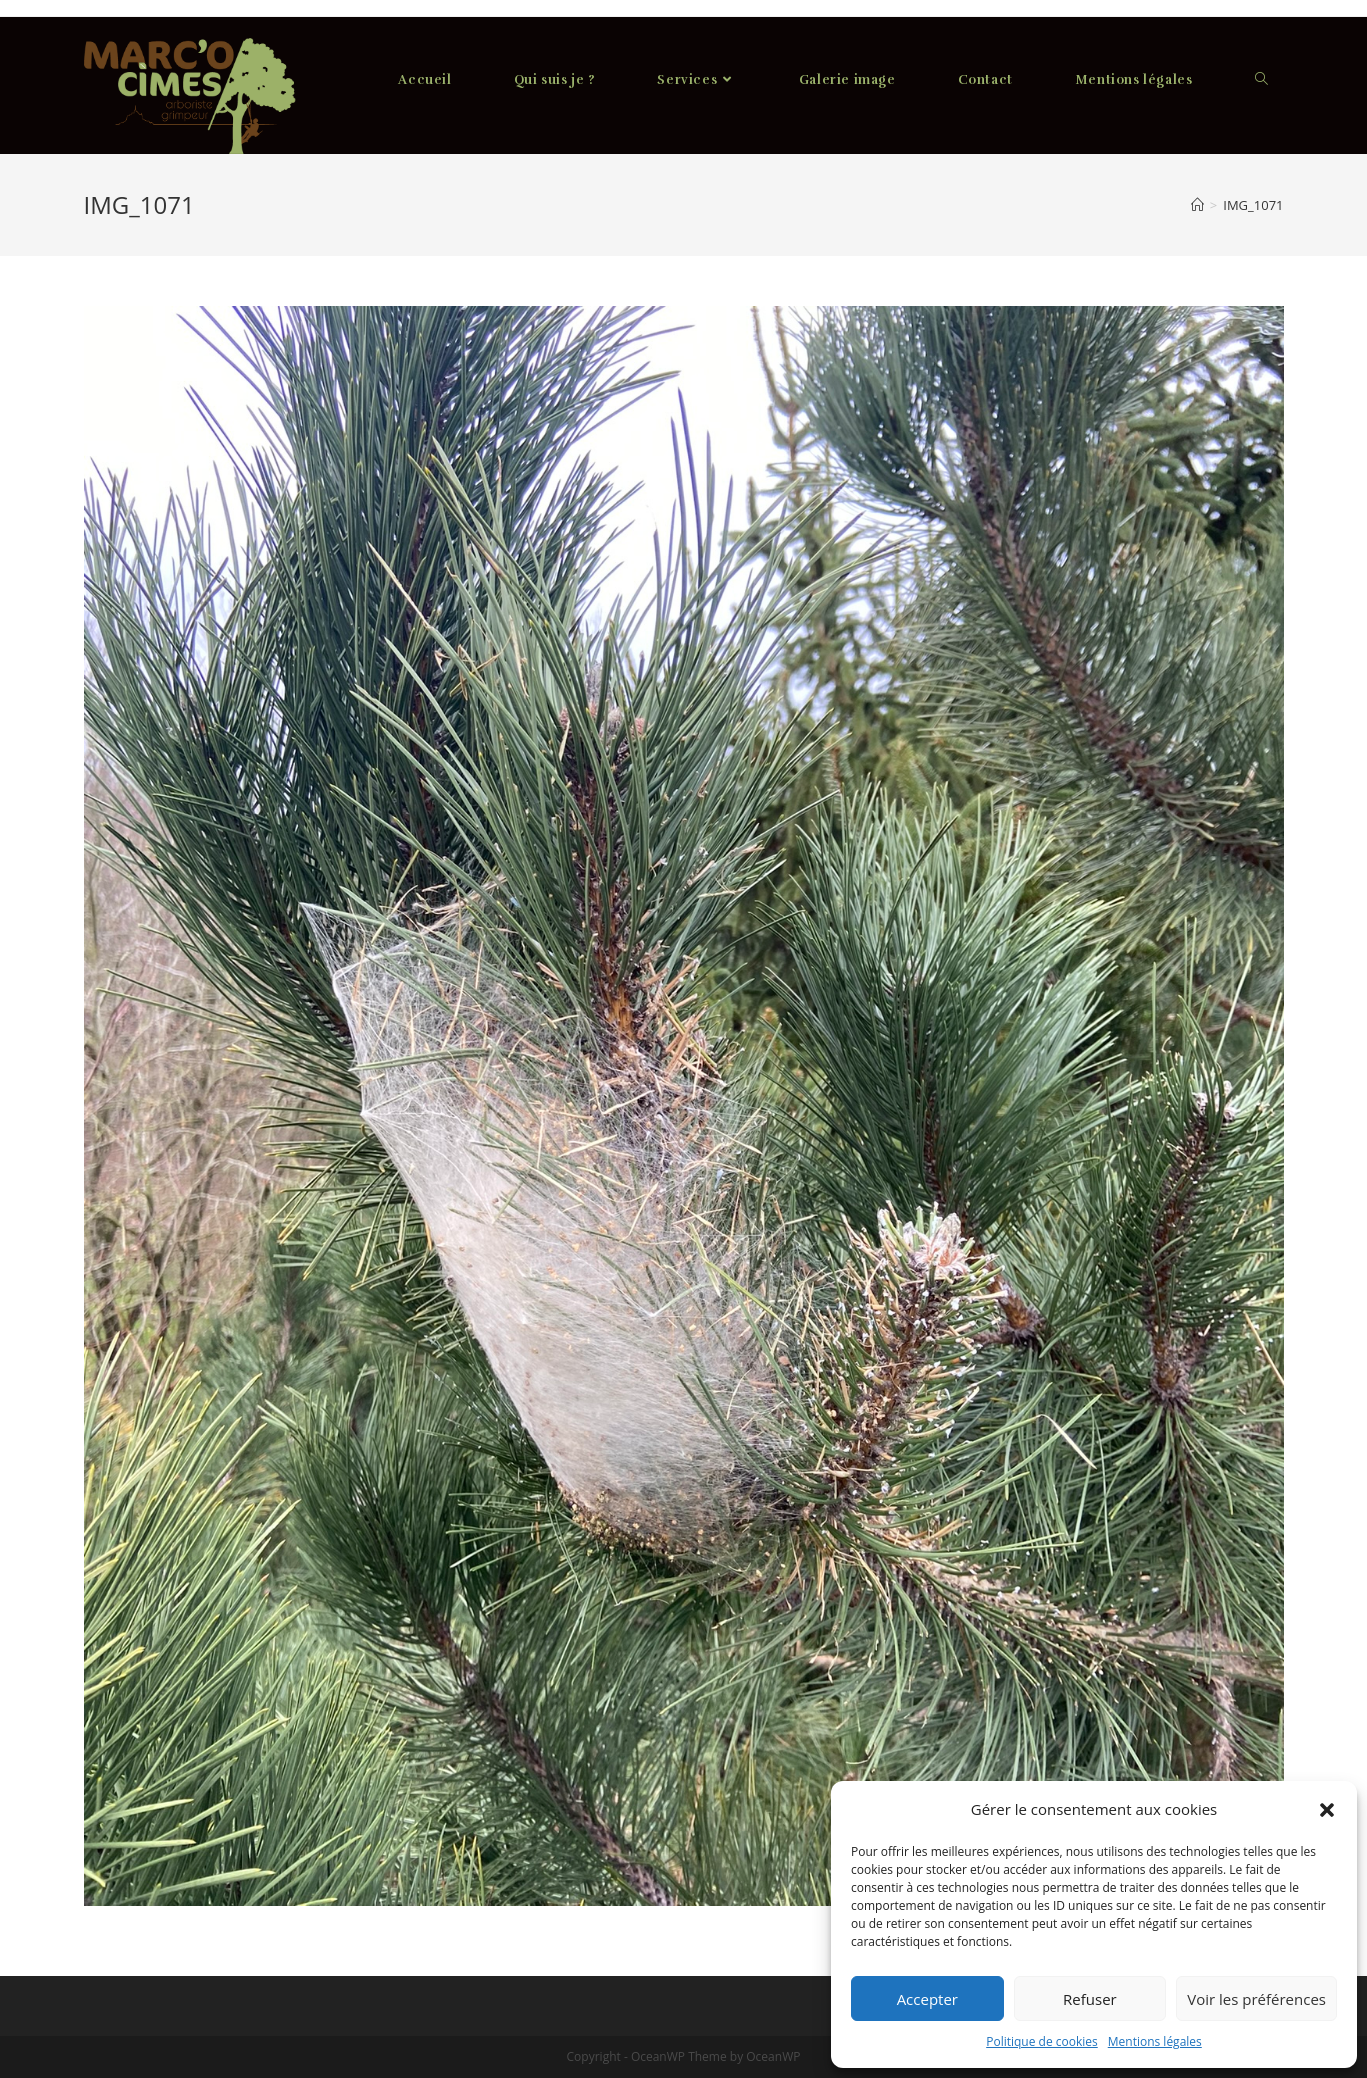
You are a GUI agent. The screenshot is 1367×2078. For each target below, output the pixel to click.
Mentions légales (1155, 2041)
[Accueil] (1197, 205)
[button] (1327, 1810)
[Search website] (1261, 80)
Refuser (1090, 1999)
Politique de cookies (1042, 2041)
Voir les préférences (1256, 1999)
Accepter (927, 1999)
